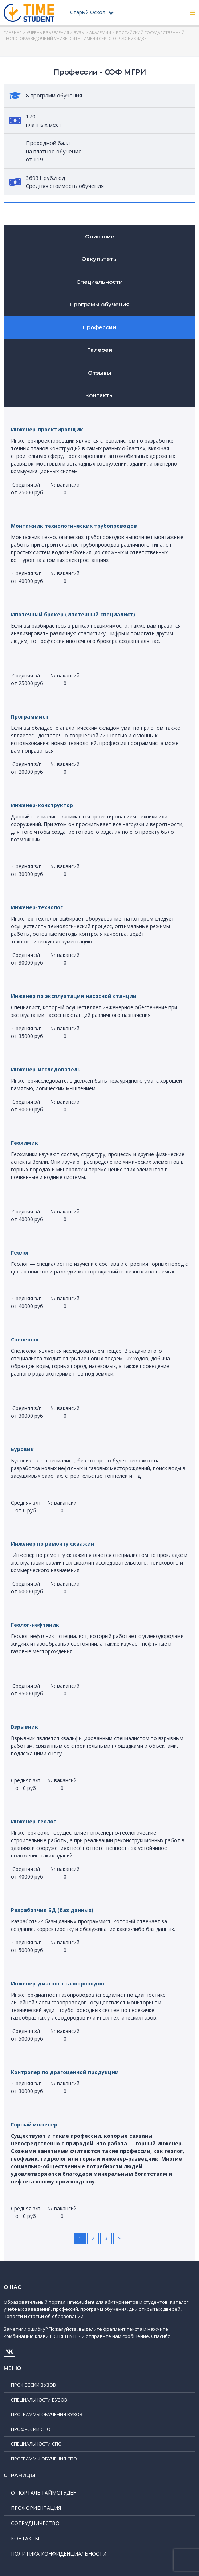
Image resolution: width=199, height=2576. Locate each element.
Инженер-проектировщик (47, 429)
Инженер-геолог (33, 1821)
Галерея (99, 349)
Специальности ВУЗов (39, 2399)
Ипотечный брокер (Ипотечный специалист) (73, 614)
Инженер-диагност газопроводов (57, 1983)
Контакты (99, 395)
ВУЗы (79, 32)
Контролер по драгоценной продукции (65, 2072)
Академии (100, 32)
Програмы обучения (100, 304)
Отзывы (99, 372)
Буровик (22, 1449)
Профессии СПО (30, 2429)
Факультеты (99, 258)
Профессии (99, 327)
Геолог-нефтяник (35, 1624)
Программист (30, 716)
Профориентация (36, 2507)
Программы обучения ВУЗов (46, 2414)
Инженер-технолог (37, 907)
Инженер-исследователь (46, 1069)
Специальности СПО (36, 2443)
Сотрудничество (35, 2523)
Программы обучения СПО (44, 2458)
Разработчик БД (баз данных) (52, 1910)
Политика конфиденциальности (58, 2553)
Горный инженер (34, 2124)
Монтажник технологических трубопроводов (74, 525)
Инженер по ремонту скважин (52, 1543)
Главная (13, 32)
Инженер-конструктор (42, 805)
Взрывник (24, 1726)
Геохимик (24, 1142)
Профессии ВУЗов (33, 2385)
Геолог (20, 1252)
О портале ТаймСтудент (45, 2492)
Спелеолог (25, 1339)
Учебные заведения (48, 32)
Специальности (99, 281)
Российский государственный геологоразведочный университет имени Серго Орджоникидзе (94, 35)
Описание (99, 236)
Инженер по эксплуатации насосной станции (74, 996)
